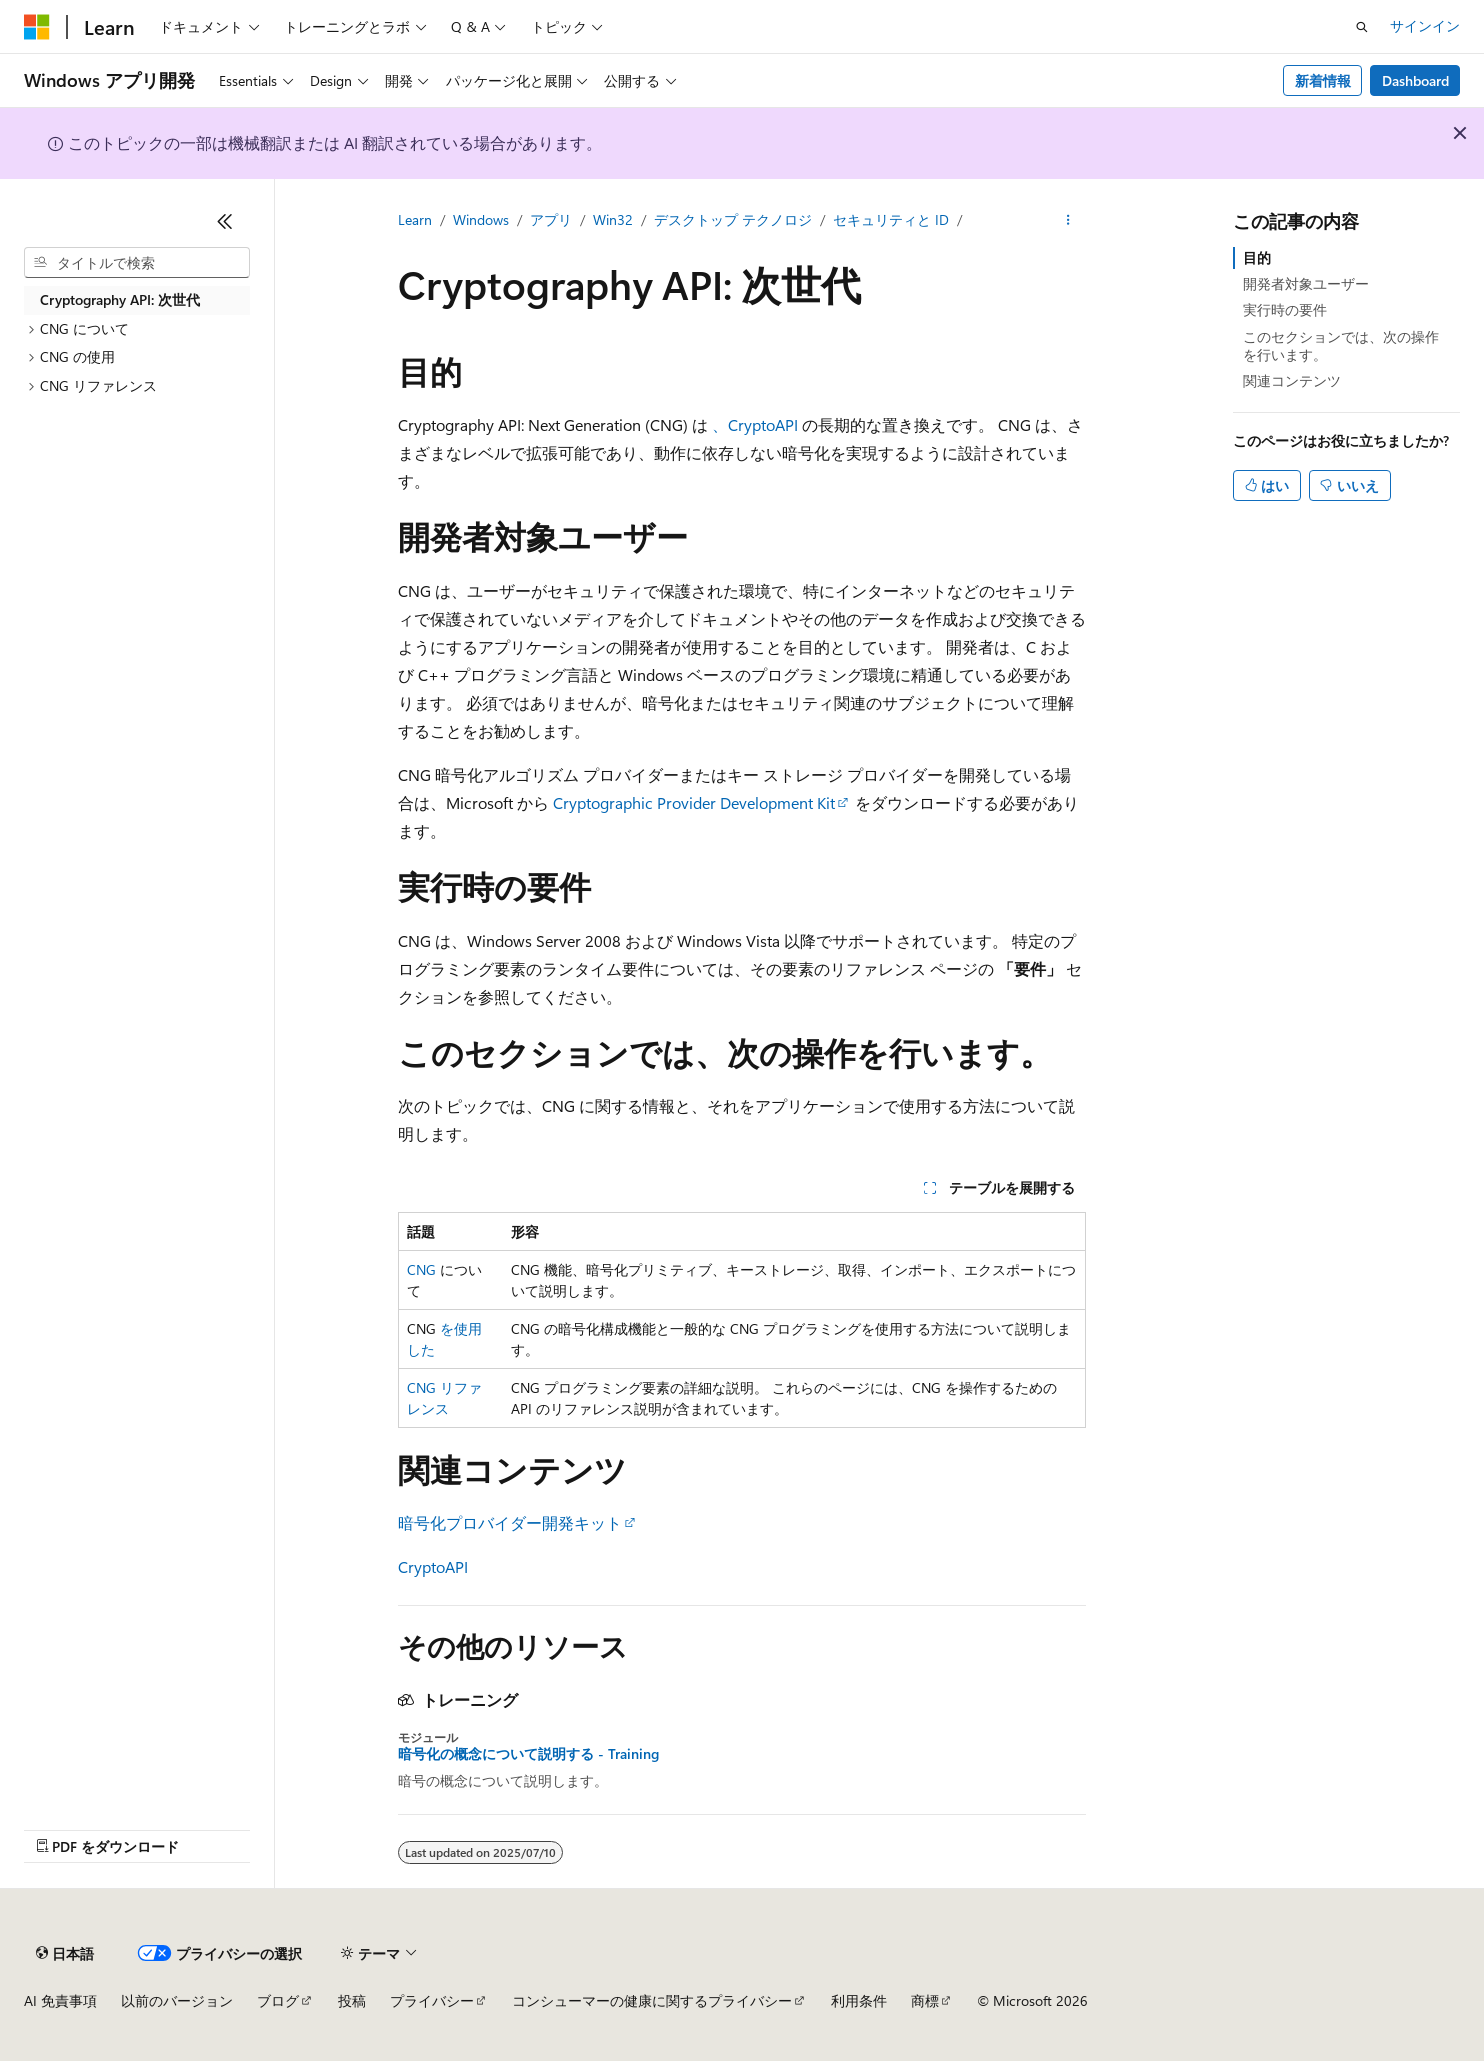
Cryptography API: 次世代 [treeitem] (120, 299)
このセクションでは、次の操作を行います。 (1341, 345)
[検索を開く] (1362, 27)
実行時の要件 (1285, 309)
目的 (1257, 257)
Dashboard (1415, 80)
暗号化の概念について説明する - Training (528, 1754)
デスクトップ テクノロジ (733, 219)
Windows (481, 219)
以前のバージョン (177, 2000)
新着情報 (1323, 80)
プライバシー (432, 2000)
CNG (421, 1269)
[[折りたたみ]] (225, 221)
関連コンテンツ (1292, 380)
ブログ (278, 2000)
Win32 (613, 219)
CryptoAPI (433, 1566)
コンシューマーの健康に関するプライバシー (652, 2000)
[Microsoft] (37, 27)
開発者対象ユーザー (1306, 283)
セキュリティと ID (891, 219)
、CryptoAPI (755, 424)
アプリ (551, 219)
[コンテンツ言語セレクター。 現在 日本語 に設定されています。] (65, 1953)
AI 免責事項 (60, 2000)
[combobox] (137, 263)
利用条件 (859, 2000)
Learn (415, 219)
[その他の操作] (1068, 221)
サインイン (1425, 25)
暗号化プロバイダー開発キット (510, 1522)
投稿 (352, 2000)
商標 (925, 2000)
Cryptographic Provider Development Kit (694, 802)
